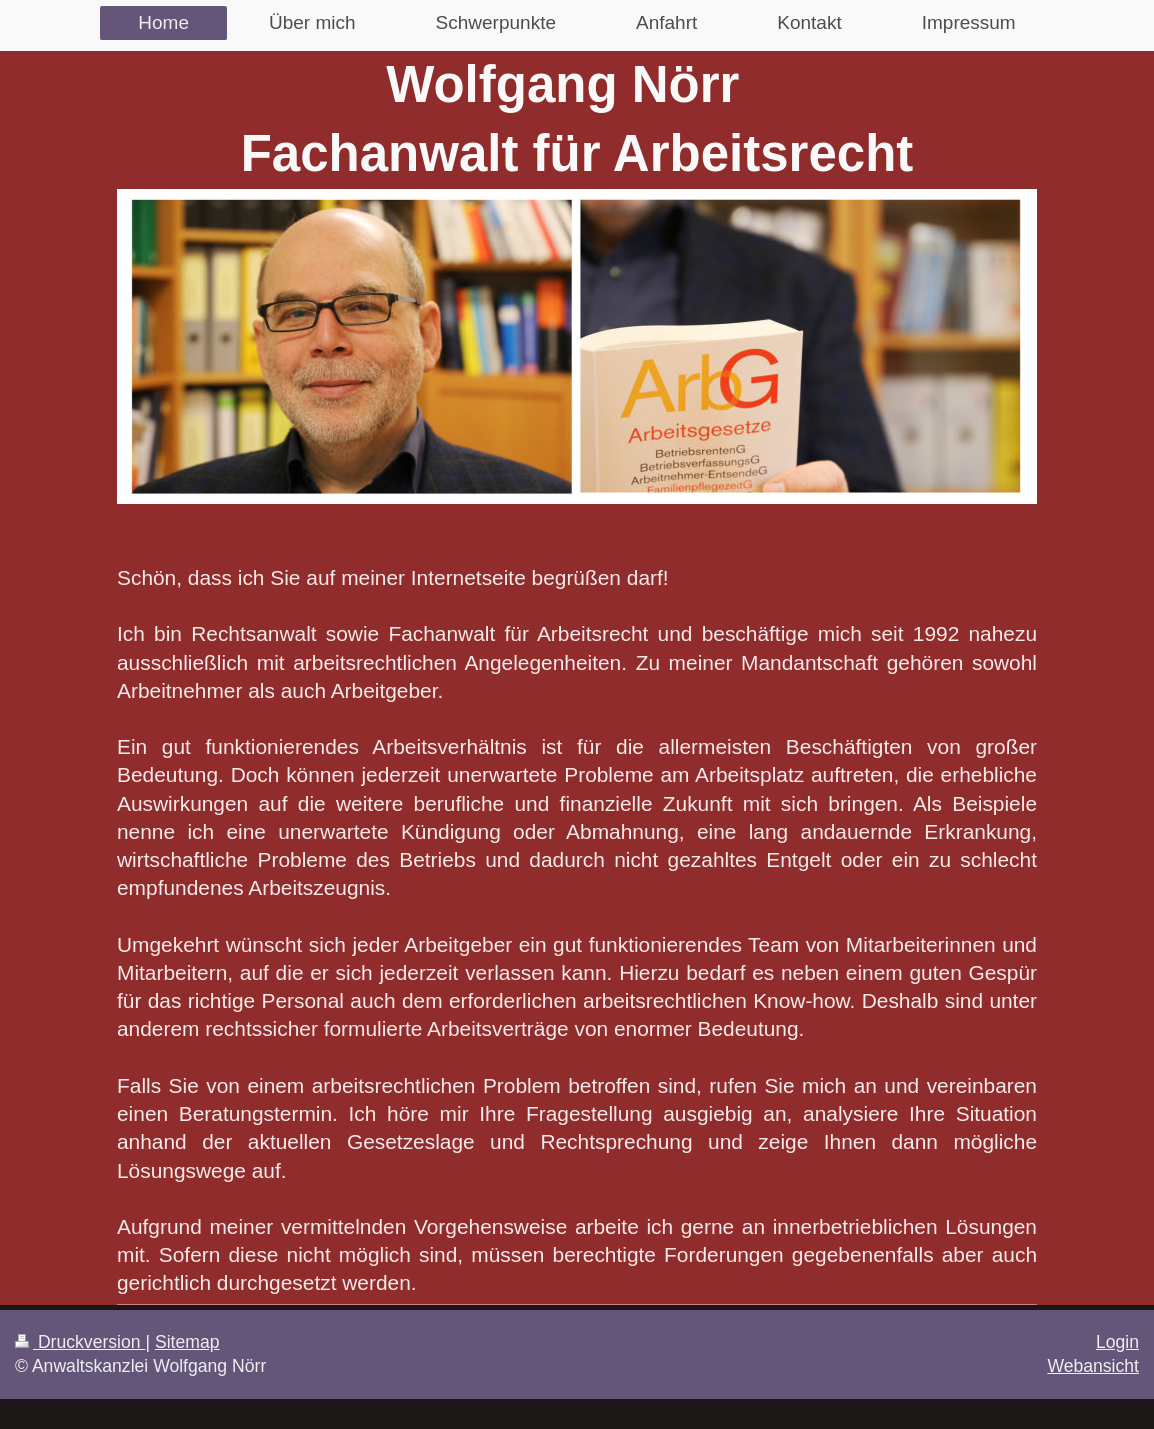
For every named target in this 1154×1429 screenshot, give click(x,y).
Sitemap (187, 1342)
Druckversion (80, 1342)
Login (1117, 1342)
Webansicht (1093, 1366)
